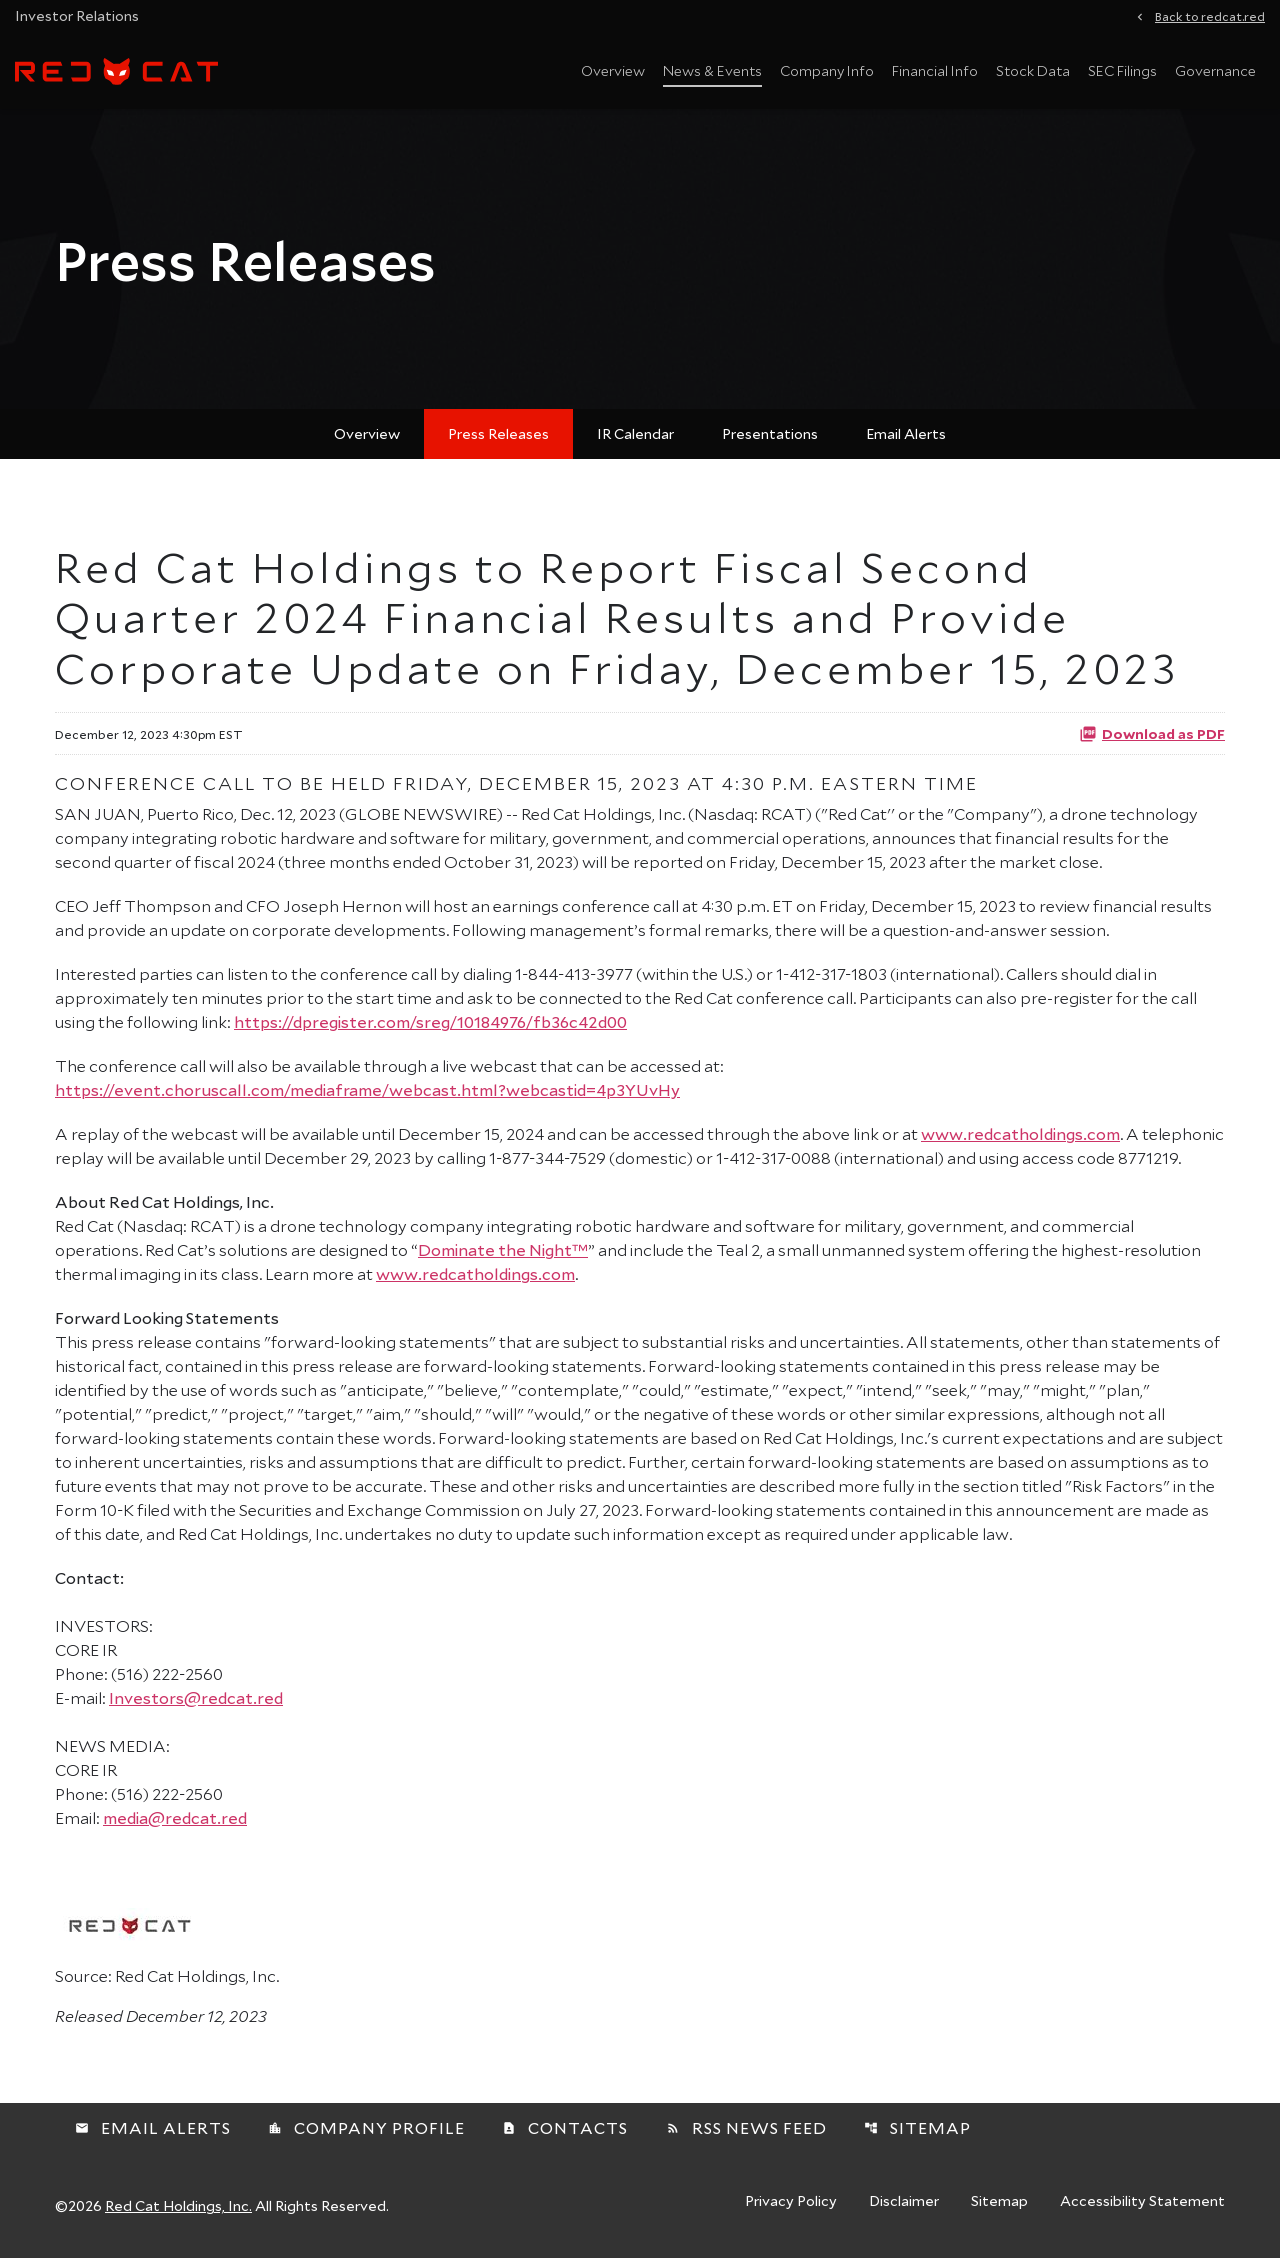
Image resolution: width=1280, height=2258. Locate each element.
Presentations (770, 433)
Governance (1215, 70)
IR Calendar (635, 433)
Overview (613, 70)
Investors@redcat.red (196, 1697)
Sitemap (917, 2127)
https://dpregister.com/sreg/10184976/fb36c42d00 (430, 1021)
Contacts (565, 2127)
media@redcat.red (175, 1817)
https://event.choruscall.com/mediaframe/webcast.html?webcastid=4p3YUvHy (367, 1089)
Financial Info (935, 70)
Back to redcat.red (1210, 15)
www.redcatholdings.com (1020, 1133)
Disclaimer (904, 2202)
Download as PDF (1152, 733)
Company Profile (366, 2127)
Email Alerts (906, 433)
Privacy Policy (791, 2202)
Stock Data (1033, 70)
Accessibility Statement (1142, 2202)
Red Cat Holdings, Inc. (178, 2205)
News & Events (712, 70)
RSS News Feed (746, 2127)
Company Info (827, 70)
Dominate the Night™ (503, 1249)
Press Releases (498, 433)
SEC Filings (1122, 70)
